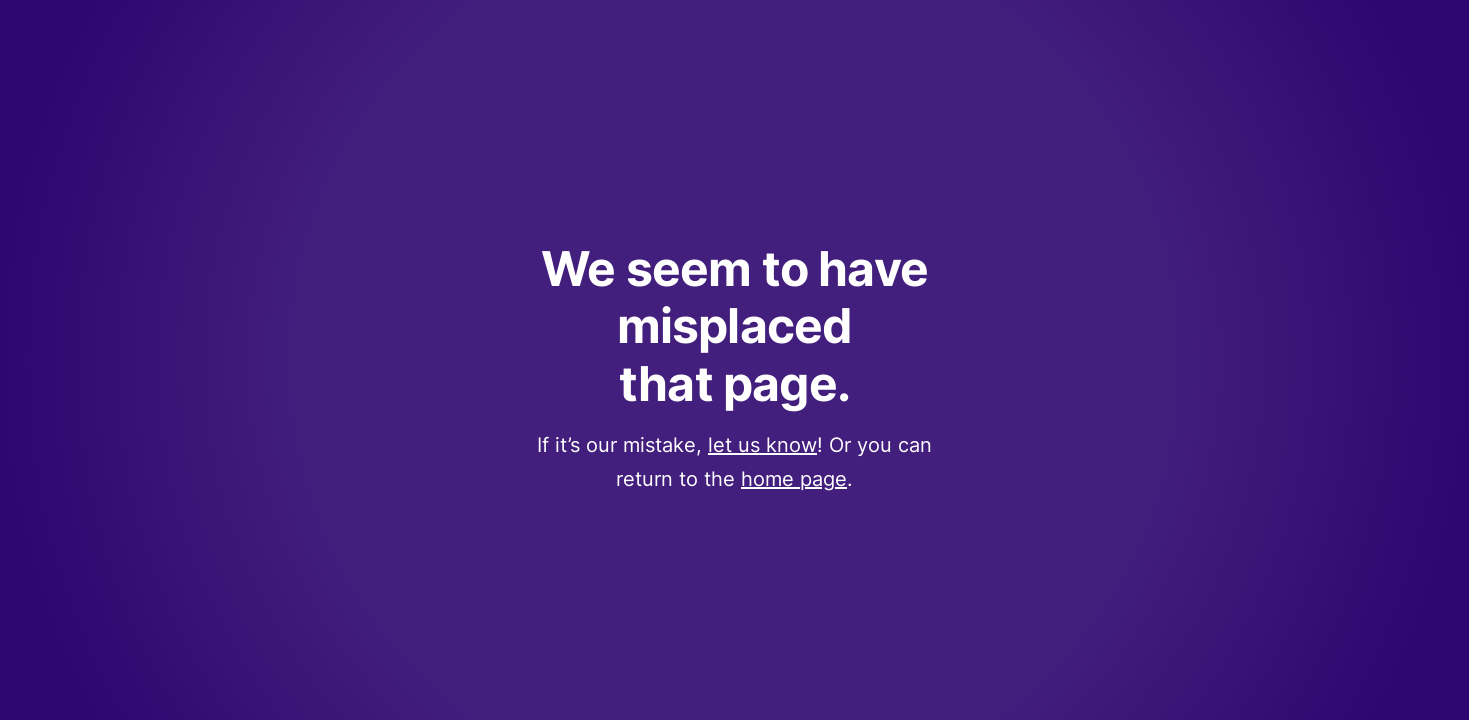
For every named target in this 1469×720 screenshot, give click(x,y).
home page (794, 479)
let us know (762, 445)
